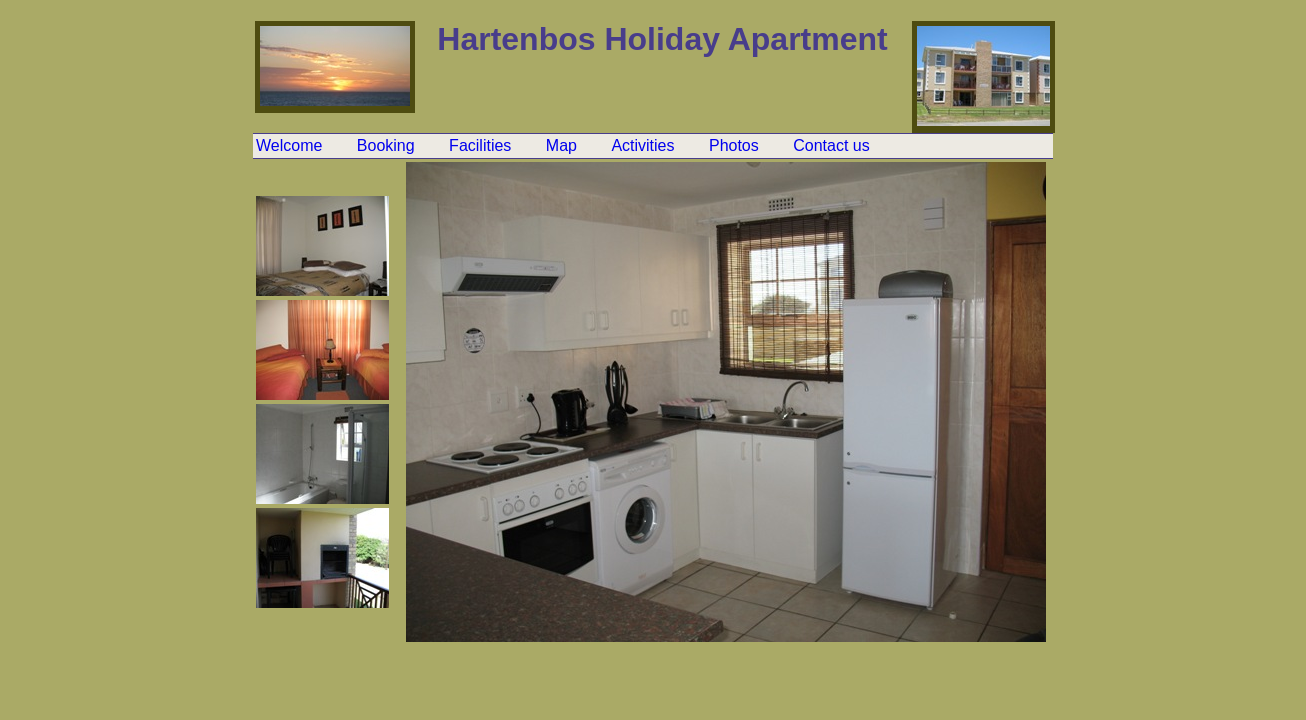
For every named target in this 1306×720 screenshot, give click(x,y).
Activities (645, 145)
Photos (736, 145)
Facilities (482, 145)
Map (564, 145)
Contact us (831, 145)
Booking (388, 145)
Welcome (291, 145)
